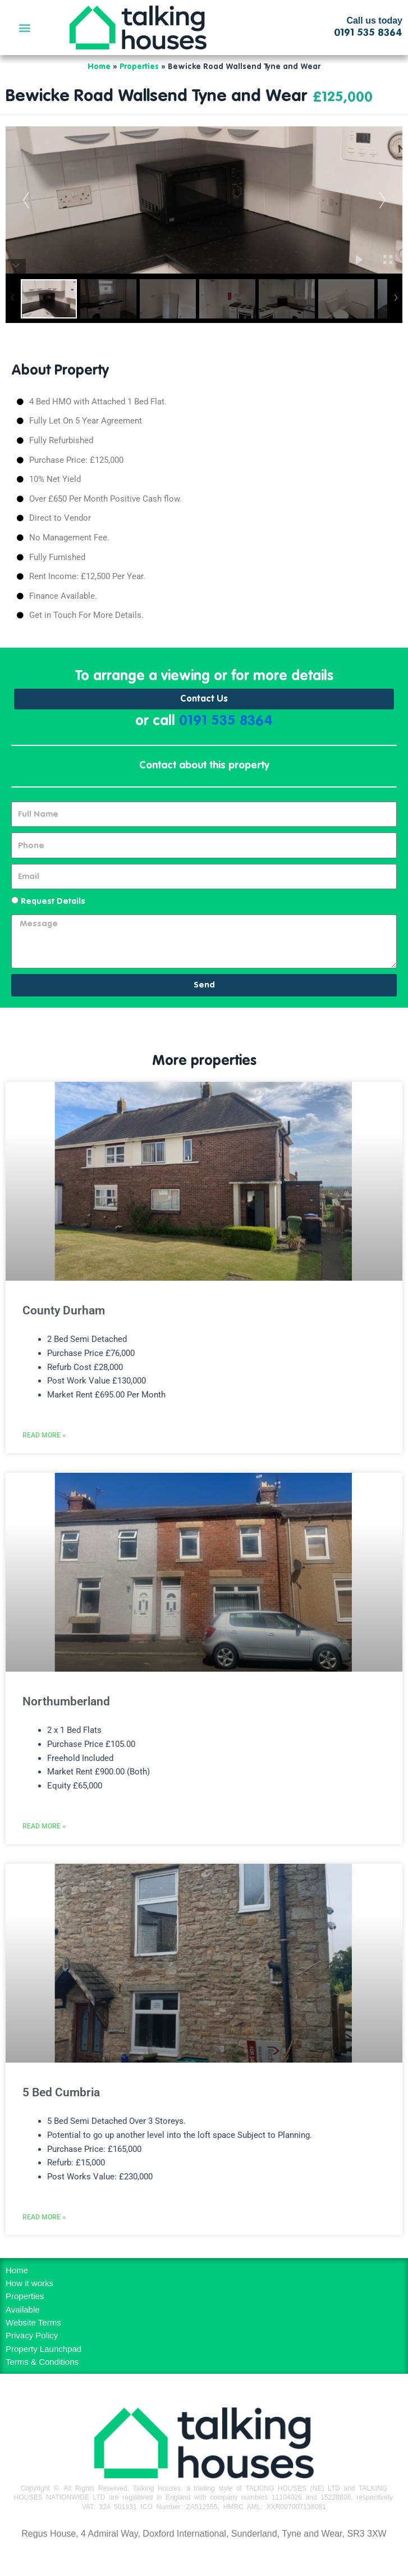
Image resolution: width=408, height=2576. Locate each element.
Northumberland (66, 1701)
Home (99, 67)
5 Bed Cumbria (61, 2092)
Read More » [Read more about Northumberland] (44, 1826)
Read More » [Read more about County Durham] (44, 1435)
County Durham (63, 1310)
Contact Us (204, 699)
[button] (24, 27)
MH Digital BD (204, 2558)
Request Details (53, 901)
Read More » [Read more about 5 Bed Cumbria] (44, 2217)
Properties (139, 67)
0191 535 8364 (226, 721)
